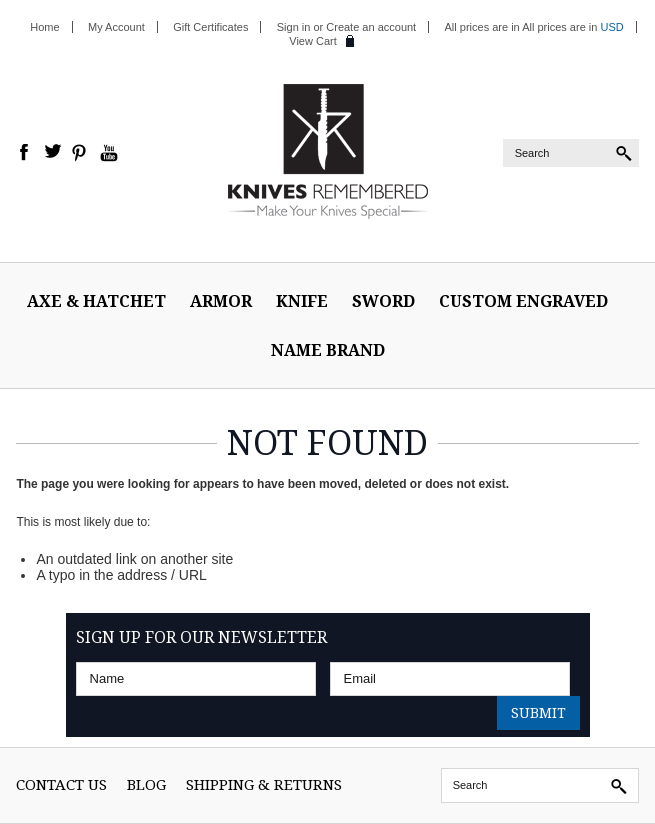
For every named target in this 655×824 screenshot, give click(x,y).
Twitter (53, 153)
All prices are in (573, 27)
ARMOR (221, 301)
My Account (116, 27)
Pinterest (81, 153)
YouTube (109, 153)
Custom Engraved (523, 301)
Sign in (294, 27)
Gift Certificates (210, 27)
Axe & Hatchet (96, 301)
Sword (383, 301)
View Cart (312, 41)
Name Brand (328, 350)
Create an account (371, 27)
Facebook (25, 153)
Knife (302, 301)
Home (44, 27)
